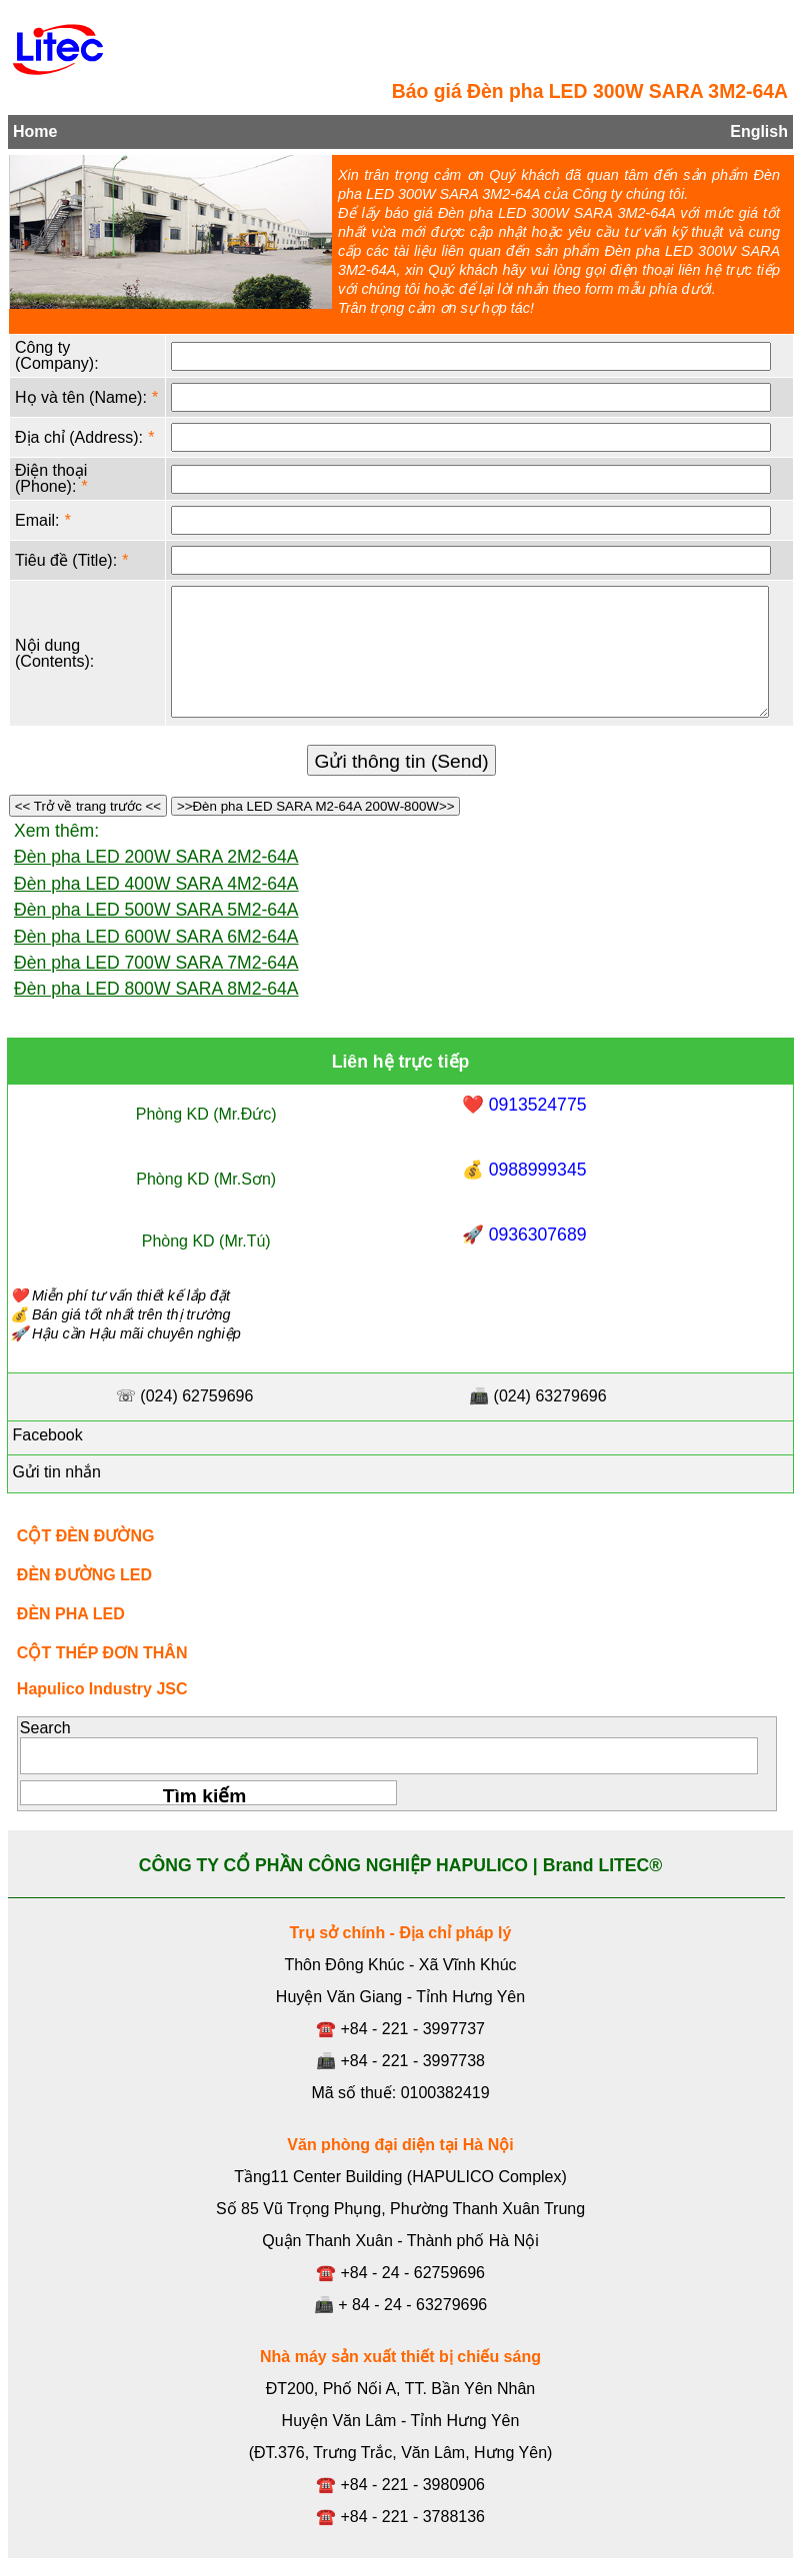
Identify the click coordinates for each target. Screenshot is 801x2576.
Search (45, 1727)
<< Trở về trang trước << (88, 806)
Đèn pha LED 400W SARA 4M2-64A (156, 884)
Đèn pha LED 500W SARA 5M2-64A (156, 910)
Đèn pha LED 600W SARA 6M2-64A (156, 937)
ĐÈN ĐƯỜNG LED (84, 1574)
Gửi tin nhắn (54, 1471)
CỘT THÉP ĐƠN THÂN (102, 1652)
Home (35, 131)
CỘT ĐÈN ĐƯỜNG (86, 1535)
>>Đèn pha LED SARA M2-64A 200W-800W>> (315, 806)
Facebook (45, 1434)
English (759, 131)
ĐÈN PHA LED (71, 1613)
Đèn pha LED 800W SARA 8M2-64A (156, 989)
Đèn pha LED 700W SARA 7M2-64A (156, 963)
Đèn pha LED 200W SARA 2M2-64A (156, 857)
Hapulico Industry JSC (102, 1688)
